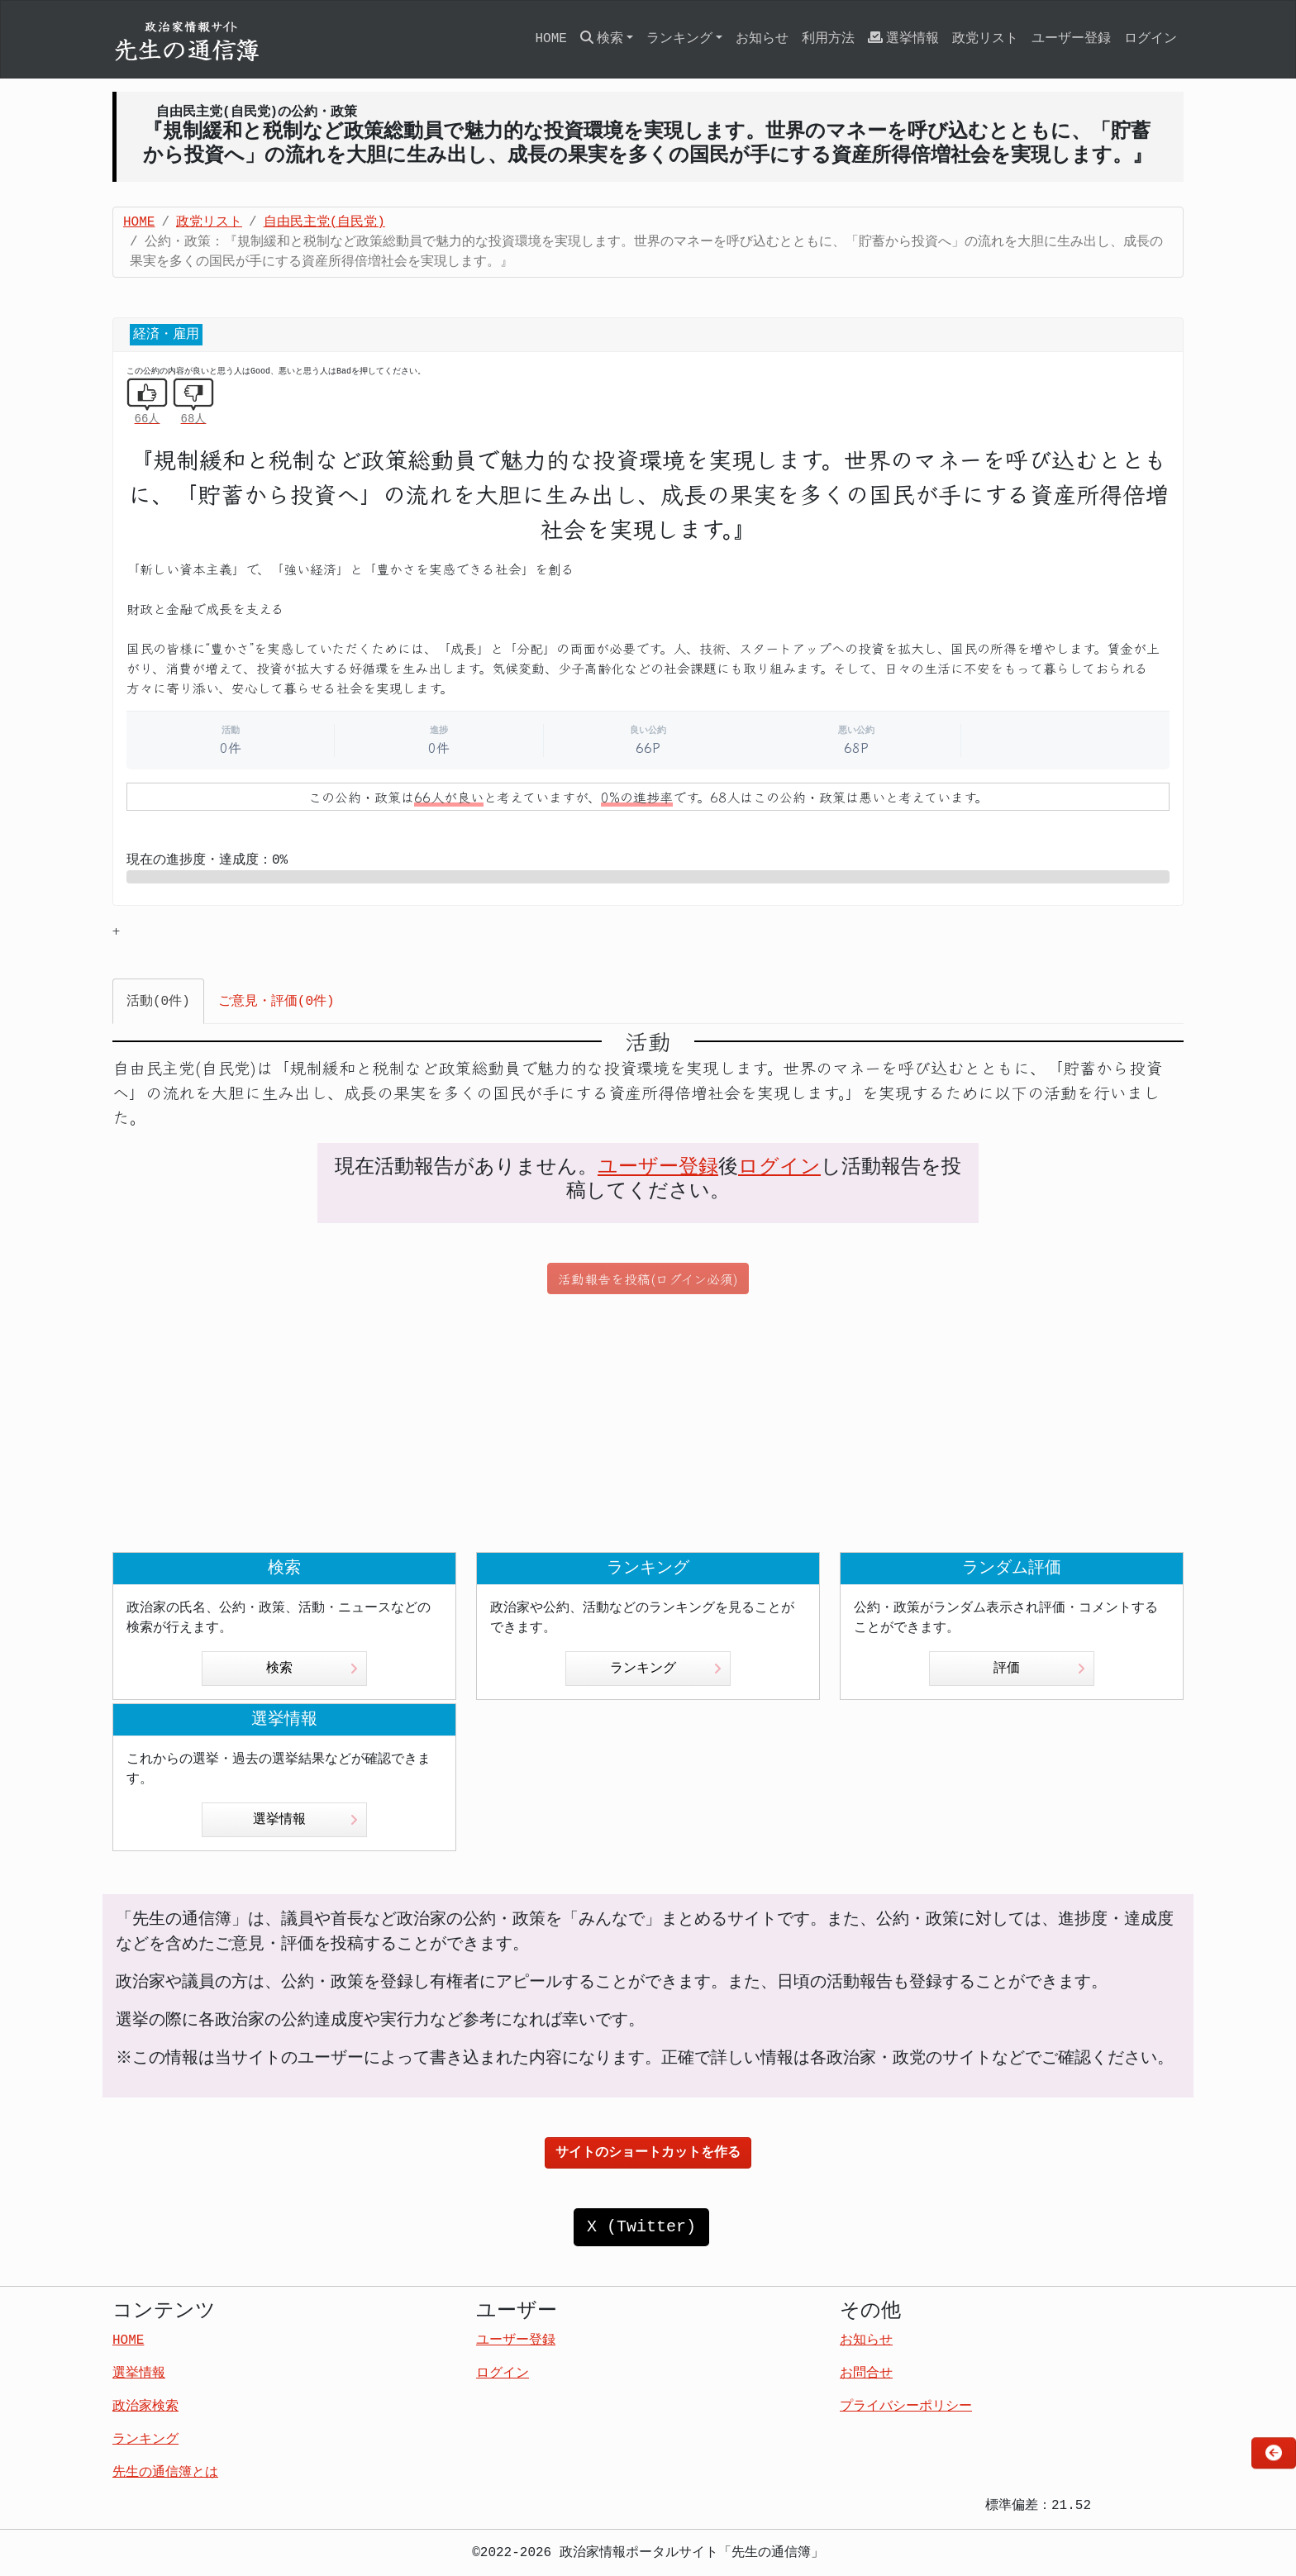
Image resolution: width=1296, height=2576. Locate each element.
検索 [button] (601, 38)
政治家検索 (145, 2406)
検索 (312, 1668)
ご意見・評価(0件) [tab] (276, 1001)
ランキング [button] (679, 38)
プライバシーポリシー (906, 2406)
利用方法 (828, 38)
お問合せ (866, 2373)
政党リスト (985, 38)
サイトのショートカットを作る (648, 2152)
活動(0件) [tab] (158, 1001)
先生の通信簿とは (165, 2472)
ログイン (1150, 38)
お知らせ (762, 38)
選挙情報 (903, 38)
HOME (550, 38)
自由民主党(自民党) (324, 222)
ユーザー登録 (1071, 38)
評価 (1039, 1668)
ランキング (666, 1668)
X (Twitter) (641, 2226)
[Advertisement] (648, 1423)
